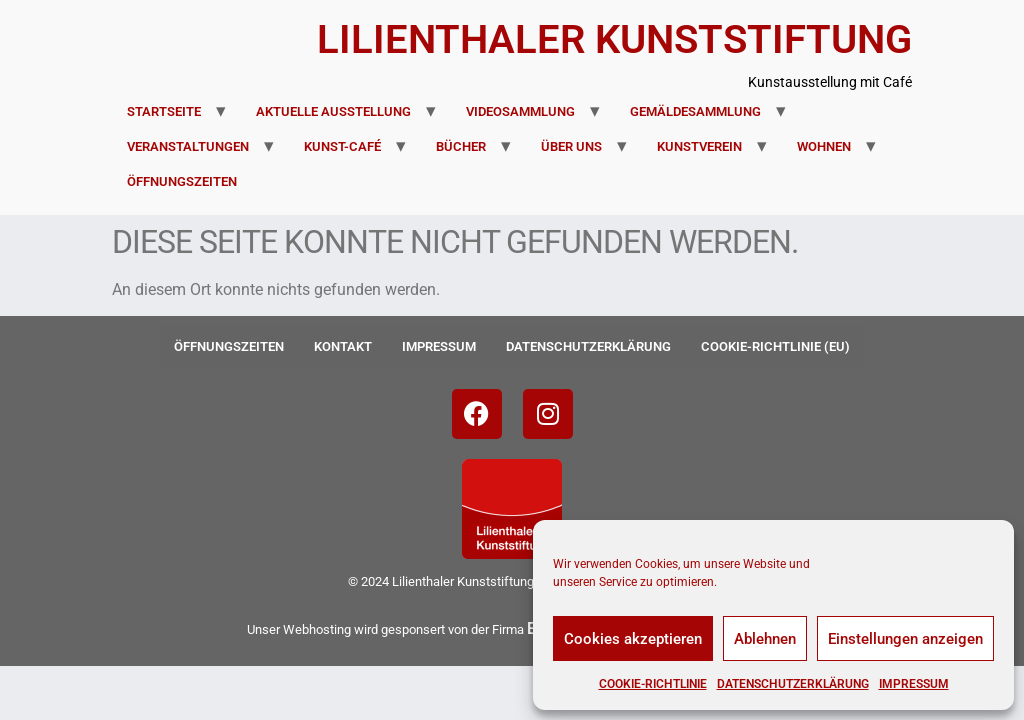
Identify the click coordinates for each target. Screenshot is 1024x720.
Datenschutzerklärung (793, 684)
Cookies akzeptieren (633, 639)
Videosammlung (520, 111)
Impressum (914, 684)
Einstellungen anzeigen (905, 639)
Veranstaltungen (188, 146)
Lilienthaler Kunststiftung (614, 39)
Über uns (571, 146)
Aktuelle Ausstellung (333, 111)
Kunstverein (699, 146)
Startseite (164, 111)
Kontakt (343, 346)
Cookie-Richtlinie (653, 684)
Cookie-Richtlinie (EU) (775, 346)
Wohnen (824, 146)
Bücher (461, 146)
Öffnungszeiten (182, 181)
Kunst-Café (342, 146)
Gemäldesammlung (695, 111)
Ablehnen (765, 639)
